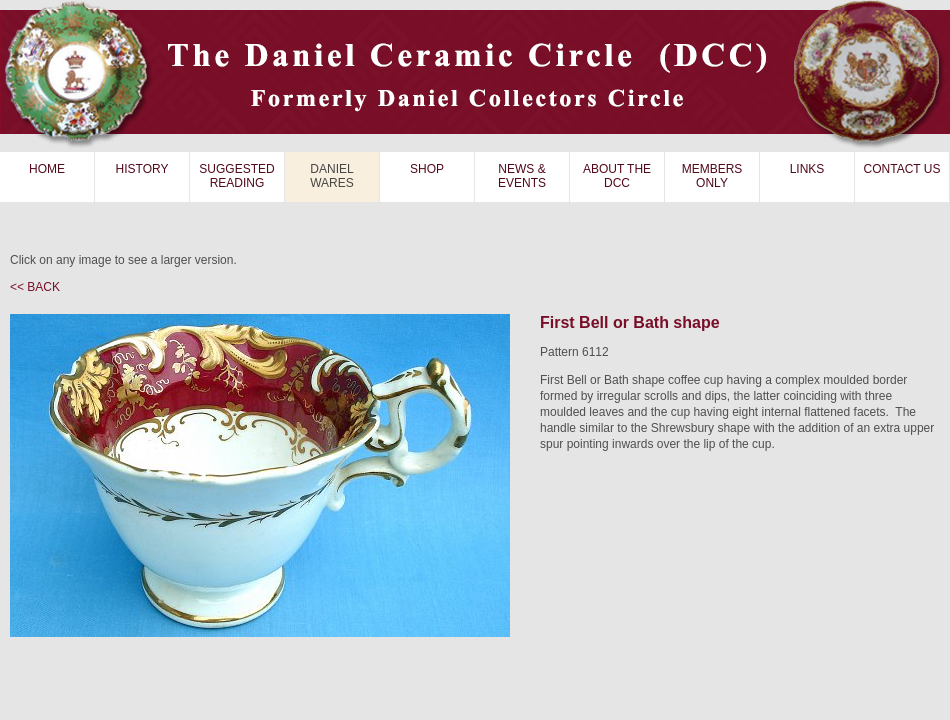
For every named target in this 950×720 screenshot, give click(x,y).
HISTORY (142, 169)
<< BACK (35, 287)
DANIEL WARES (332, 176)
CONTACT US (902, 169)
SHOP (427, 169)
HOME (47, 169)
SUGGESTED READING (236, 176)
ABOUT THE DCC (617, 176)
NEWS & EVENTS (522, 176)
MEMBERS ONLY (712, 176)
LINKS (807, 169)
